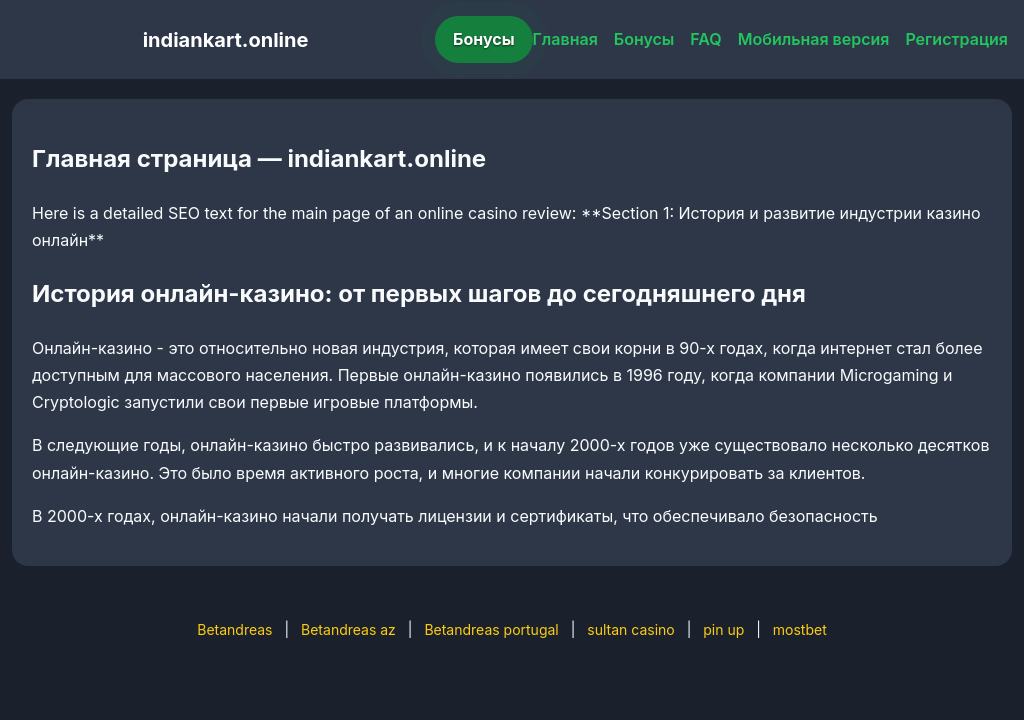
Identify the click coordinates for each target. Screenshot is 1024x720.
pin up (723, 629)
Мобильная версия (814, 39)
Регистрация (956, 39)
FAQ (705, 39)
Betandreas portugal (491, 629)
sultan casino (630, 629)
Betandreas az (348, 629)
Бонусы (484, 39)
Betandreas (234, 629)
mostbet (800, 629)
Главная (565, 39)
